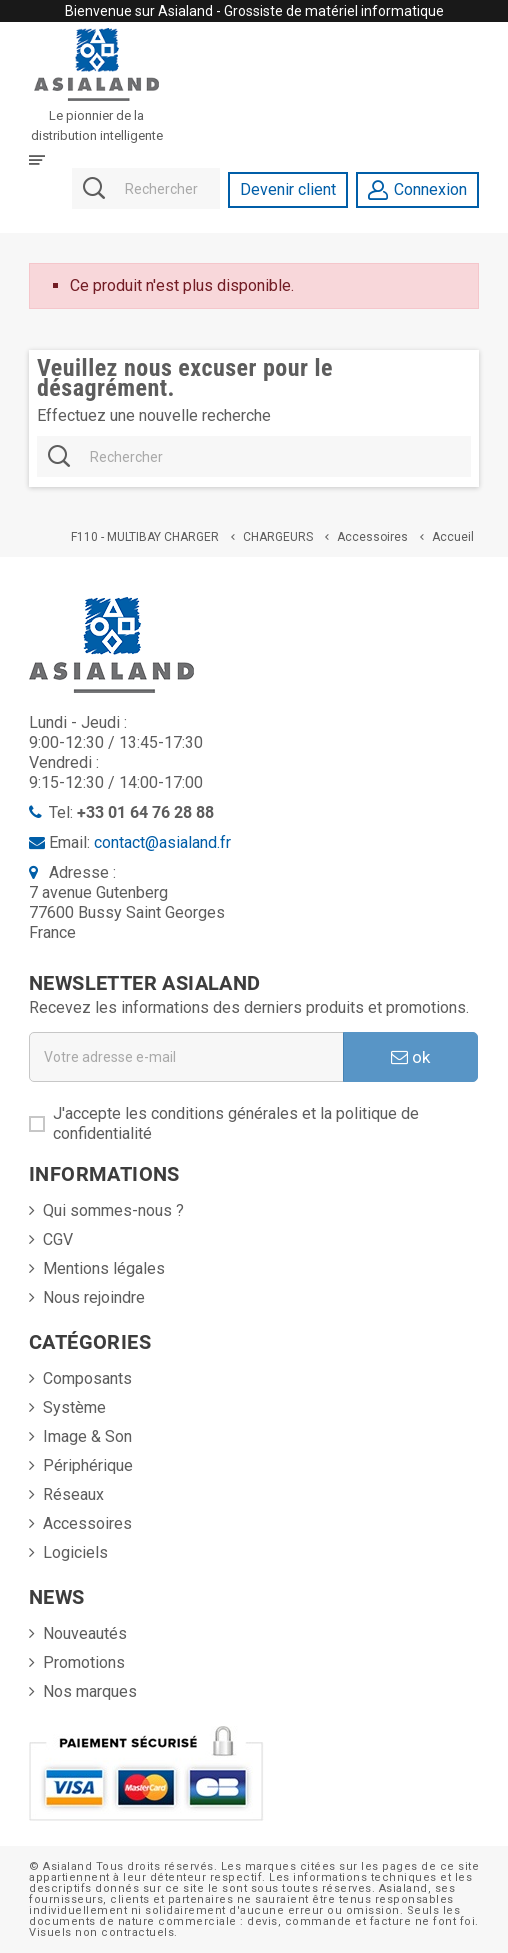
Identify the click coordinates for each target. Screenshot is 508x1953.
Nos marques (90, 1691)
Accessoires (87, 1523)
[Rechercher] (145, 189)
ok (410, 1057)
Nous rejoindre (94, 1297)
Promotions (84, 1662)
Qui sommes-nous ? (113, 1210)
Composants (87, 1378)
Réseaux (73, 1494)
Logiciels (75, 1552)
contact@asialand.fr (162, 842)
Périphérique (88, 1465)
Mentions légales (104, 1268)
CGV (58, 1239)
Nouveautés (85, 1633)
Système (74, 1407)
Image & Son (87, 1436)
